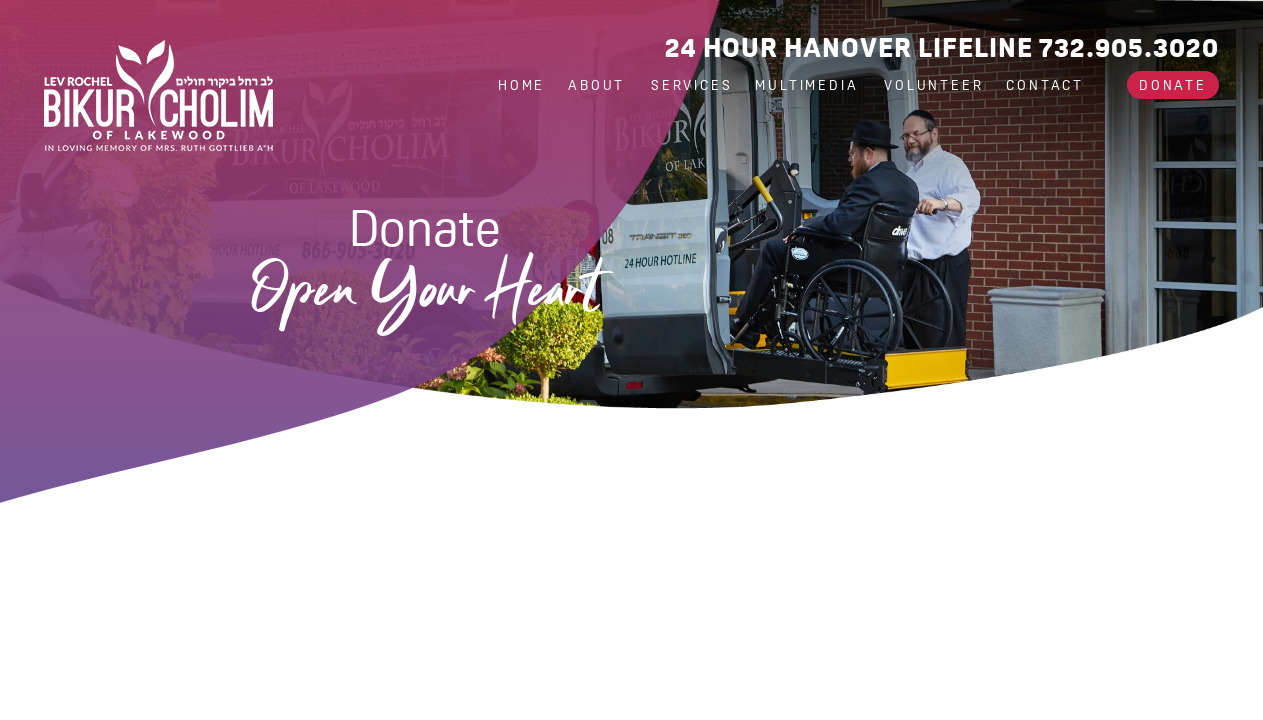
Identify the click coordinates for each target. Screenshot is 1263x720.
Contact (1045, 85)
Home (521, 85)
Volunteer (933, 85)
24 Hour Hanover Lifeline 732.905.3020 (942, 47)
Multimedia (809, 85)
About (599, 85)
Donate (1173, 85)
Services (691, 85)
